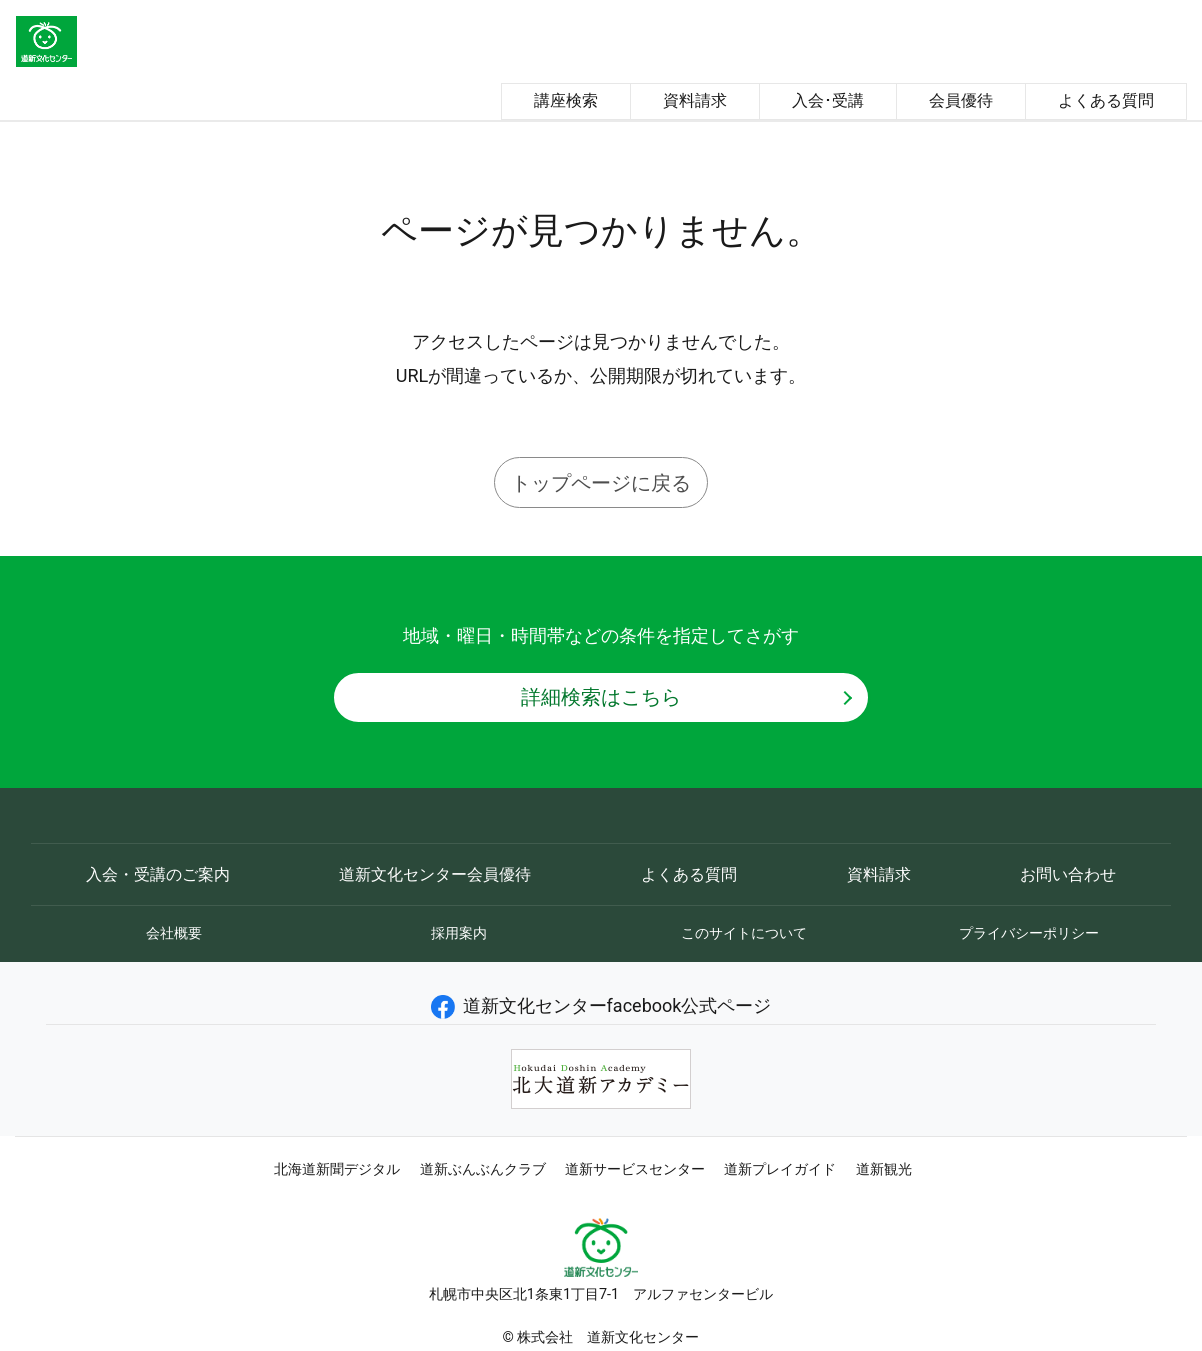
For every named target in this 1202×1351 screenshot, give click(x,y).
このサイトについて (744, 933)
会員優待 (961, 100)
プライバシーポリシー (1029, 933)
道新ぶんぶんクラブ (483, 1169)
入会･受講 (828, 100)
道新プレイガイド (780, 1169)
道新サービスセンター (635, 1169)
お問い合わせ (1068, 874)
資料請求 (695, 100)
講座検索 (566, 100)
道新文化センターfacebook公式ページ (601, 1005)
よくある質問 (1106, 100)
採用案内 (459, 933)
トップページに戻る (601, 483)
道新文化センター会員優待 (435, 874)
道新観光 (884, 1169)
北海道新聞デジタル (337, 1169)
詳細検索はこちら (601, 697)
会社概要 (174, 933)
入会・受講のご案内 (158, 874)
